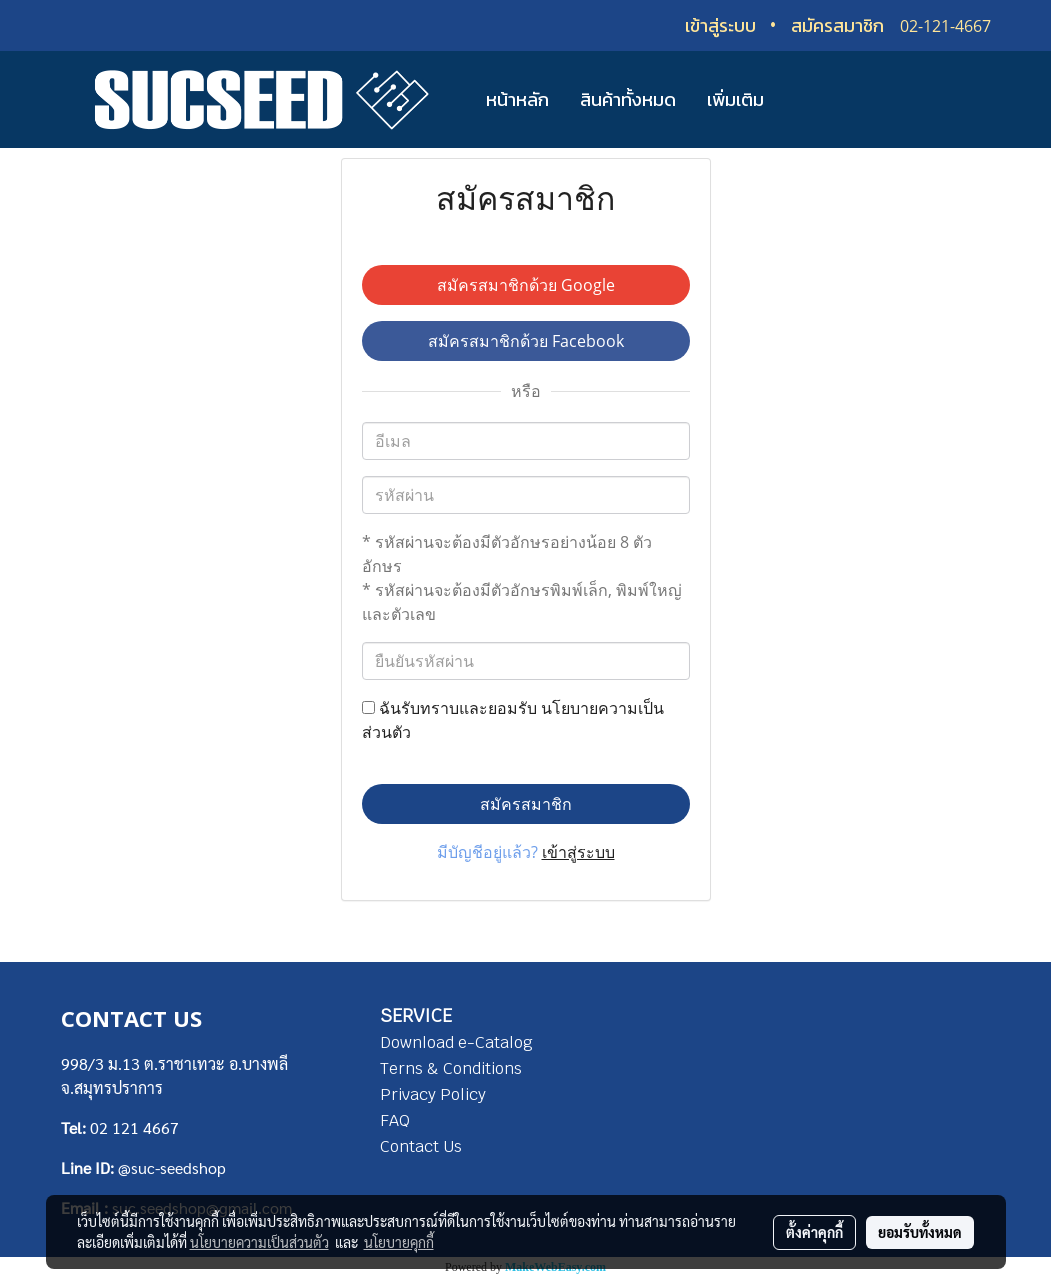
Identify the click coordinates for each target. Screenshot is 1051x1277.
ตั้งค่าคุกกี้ (814, 1232)
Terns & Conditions (451, 1068)
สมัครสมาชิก (837, 25)
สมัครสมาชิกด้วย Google (526, 285)
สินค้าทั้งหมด (628, 99)
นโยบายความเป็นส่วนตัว (259, 1242)
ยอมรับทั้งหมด (920, 1232)
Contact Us (421, 1146)
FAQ (395, 1120)
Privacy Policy (433, 1094)
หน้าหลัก (517, 99)
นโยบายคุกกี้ (399, 1242)
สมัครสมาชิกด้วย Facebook (526, 341)
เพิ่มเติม (735, 99)
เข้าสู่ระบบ (720, 25)
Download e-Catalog (456, 1042)
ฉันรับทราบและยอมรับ (513, 720)
